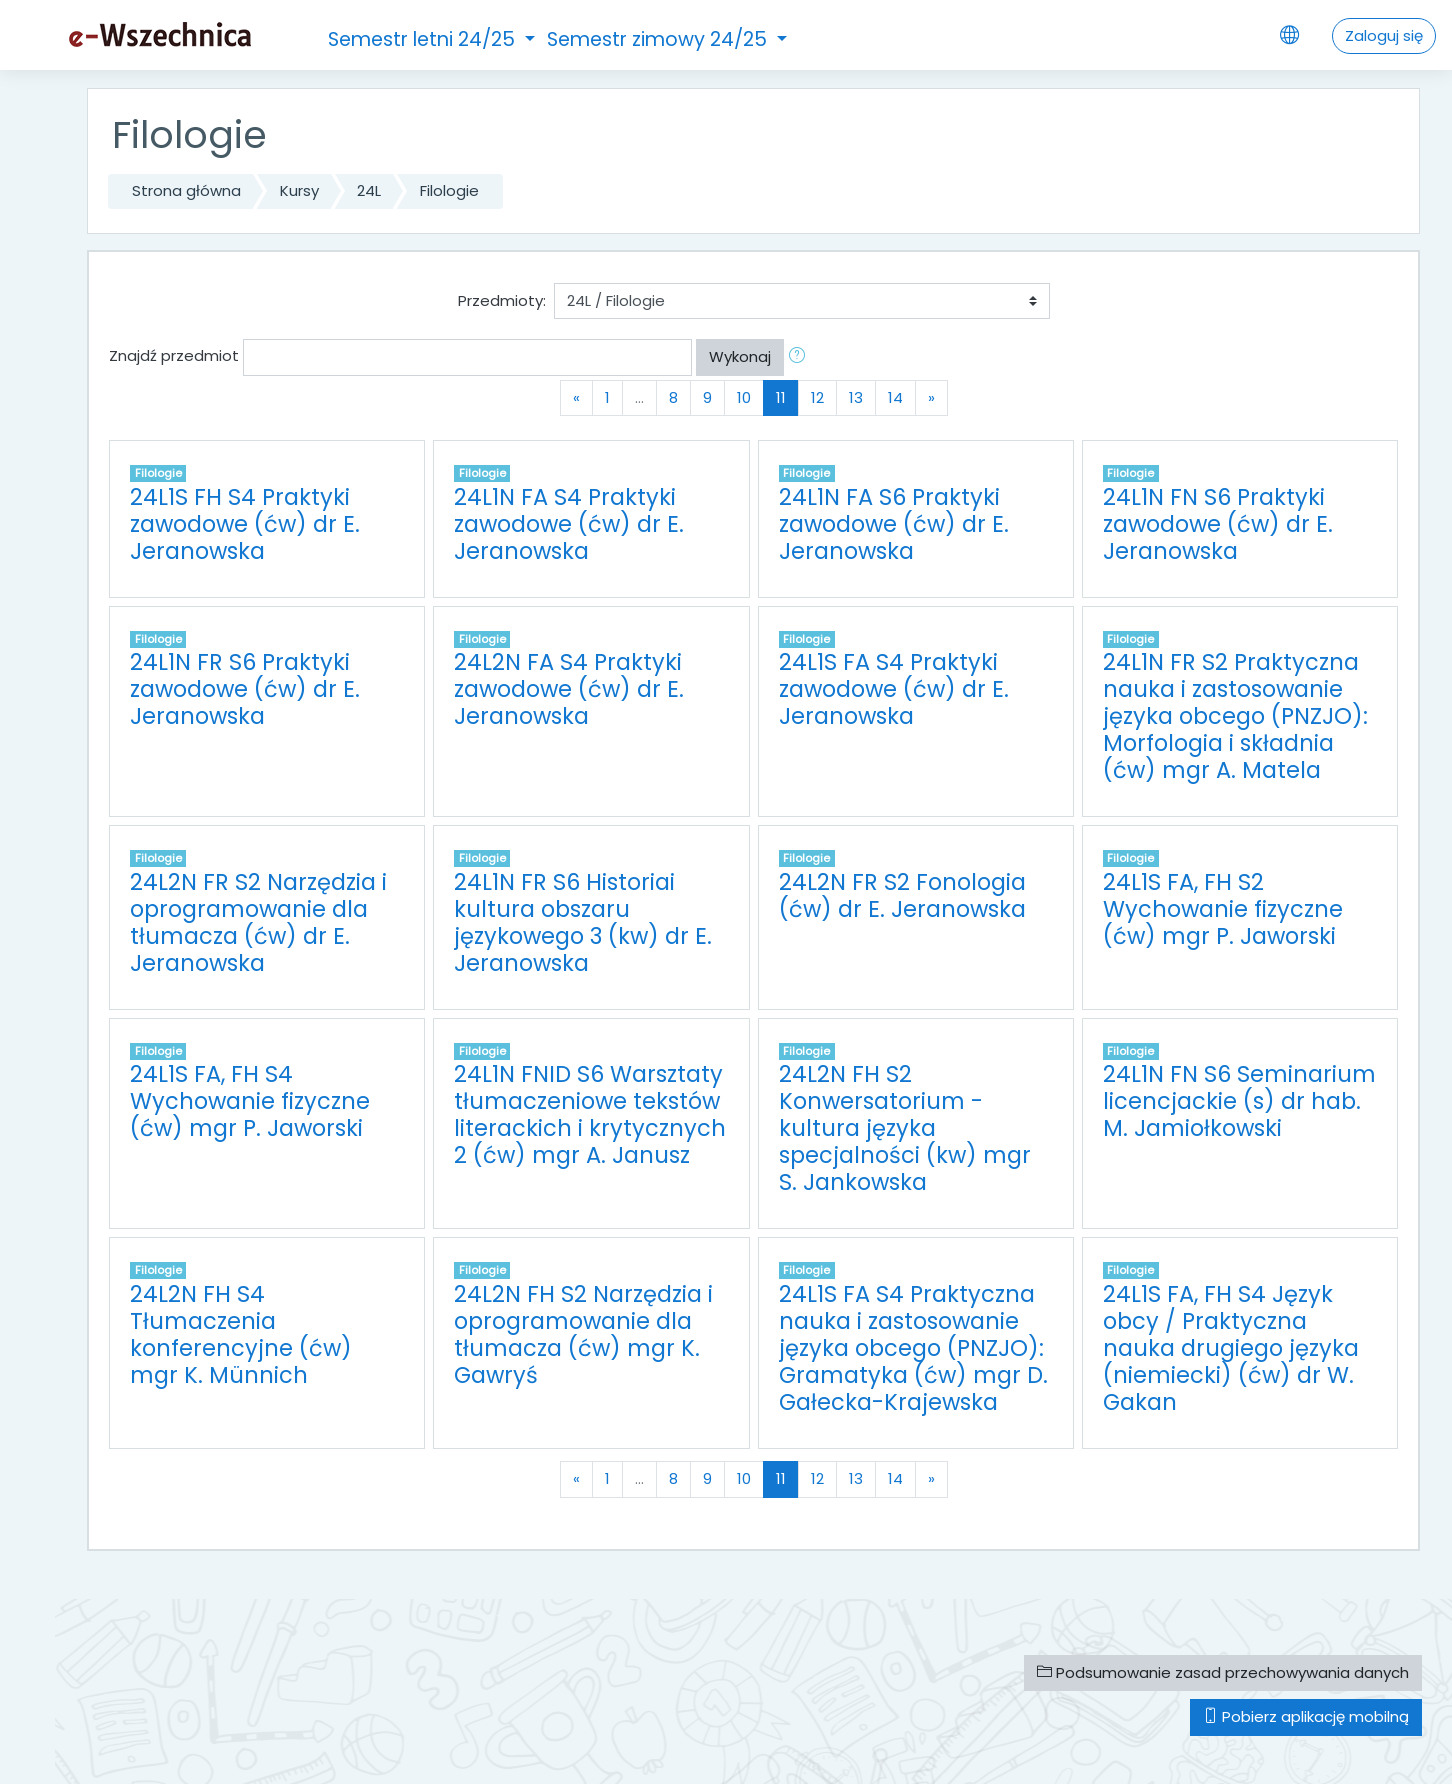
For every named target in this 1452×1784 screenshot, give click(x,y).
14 (895, 397)
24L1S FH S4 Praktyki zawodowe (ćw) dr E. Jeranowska (245, 524)
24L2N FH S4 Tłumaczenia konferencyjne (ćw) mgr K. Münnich (241, 1334)
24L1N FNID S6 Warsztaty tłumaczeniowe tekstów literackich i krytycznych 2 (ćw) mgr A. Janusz (590, 1114)
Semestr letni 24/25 (424, 39)
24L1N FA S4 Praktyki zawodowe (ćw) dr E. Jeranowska (569, 524)
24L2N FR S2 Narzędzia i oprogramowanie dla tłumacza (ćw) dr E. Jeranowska (258, 922)
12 (817, 397)
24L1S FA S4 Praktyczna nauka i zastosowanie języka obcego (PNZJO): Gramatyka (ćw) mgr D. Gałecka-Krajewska (913, 1348)
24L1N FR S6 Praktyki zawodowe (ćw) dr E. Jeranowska (245, 689)
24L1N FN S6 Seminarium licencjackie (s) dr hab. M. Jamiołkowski (1239, 1101)
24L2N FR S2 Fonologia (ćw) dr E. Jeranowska (902, 895)
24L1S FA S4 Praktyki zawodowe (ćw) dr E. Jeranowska (894, 689)
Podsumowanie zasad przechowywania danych (1223, 1672)
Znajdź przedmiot (174, 355)
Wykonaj (740, 356)
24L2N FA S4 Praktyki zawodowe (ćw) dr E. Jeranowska (569, 689)
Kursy (299, 190)
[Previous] (576, 398)
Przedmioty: (502, 300)
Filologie (449, 190)
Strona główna (186, 190)
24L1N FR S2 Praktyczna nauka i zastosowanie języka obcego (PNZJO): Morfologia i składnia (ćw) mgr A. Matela (1235, 716)
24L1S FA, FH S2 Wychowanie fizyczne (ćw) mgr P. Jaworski (1223, 909)
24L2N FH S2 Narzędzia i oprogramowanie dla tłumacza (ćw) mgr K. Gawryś (583, 1334)
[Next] (931, 398)
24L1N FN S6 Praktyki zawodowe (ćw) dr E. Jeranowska (1218, 524)
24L (369, 190)
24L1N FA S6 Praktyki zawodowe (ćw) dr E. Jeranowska (894, 524)
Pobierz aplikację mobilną (1306, 1716)
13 (856, 397)
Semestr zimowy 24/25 (659, 39)
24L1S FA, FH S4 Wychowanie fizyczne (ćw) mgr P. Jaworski (250, 1101)
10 (744, 397)
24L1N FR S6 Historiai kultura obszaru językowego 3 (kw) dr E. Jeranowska (583, 922)
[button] (801, 357)
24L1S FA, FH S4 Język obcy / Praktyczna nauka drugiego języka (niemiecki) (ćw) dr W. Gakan (1231, 1348)
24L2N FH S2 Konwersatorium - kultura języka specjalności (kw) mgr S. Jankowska (905, 1128)
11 (787, 397)
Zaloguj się (1384, 35)
